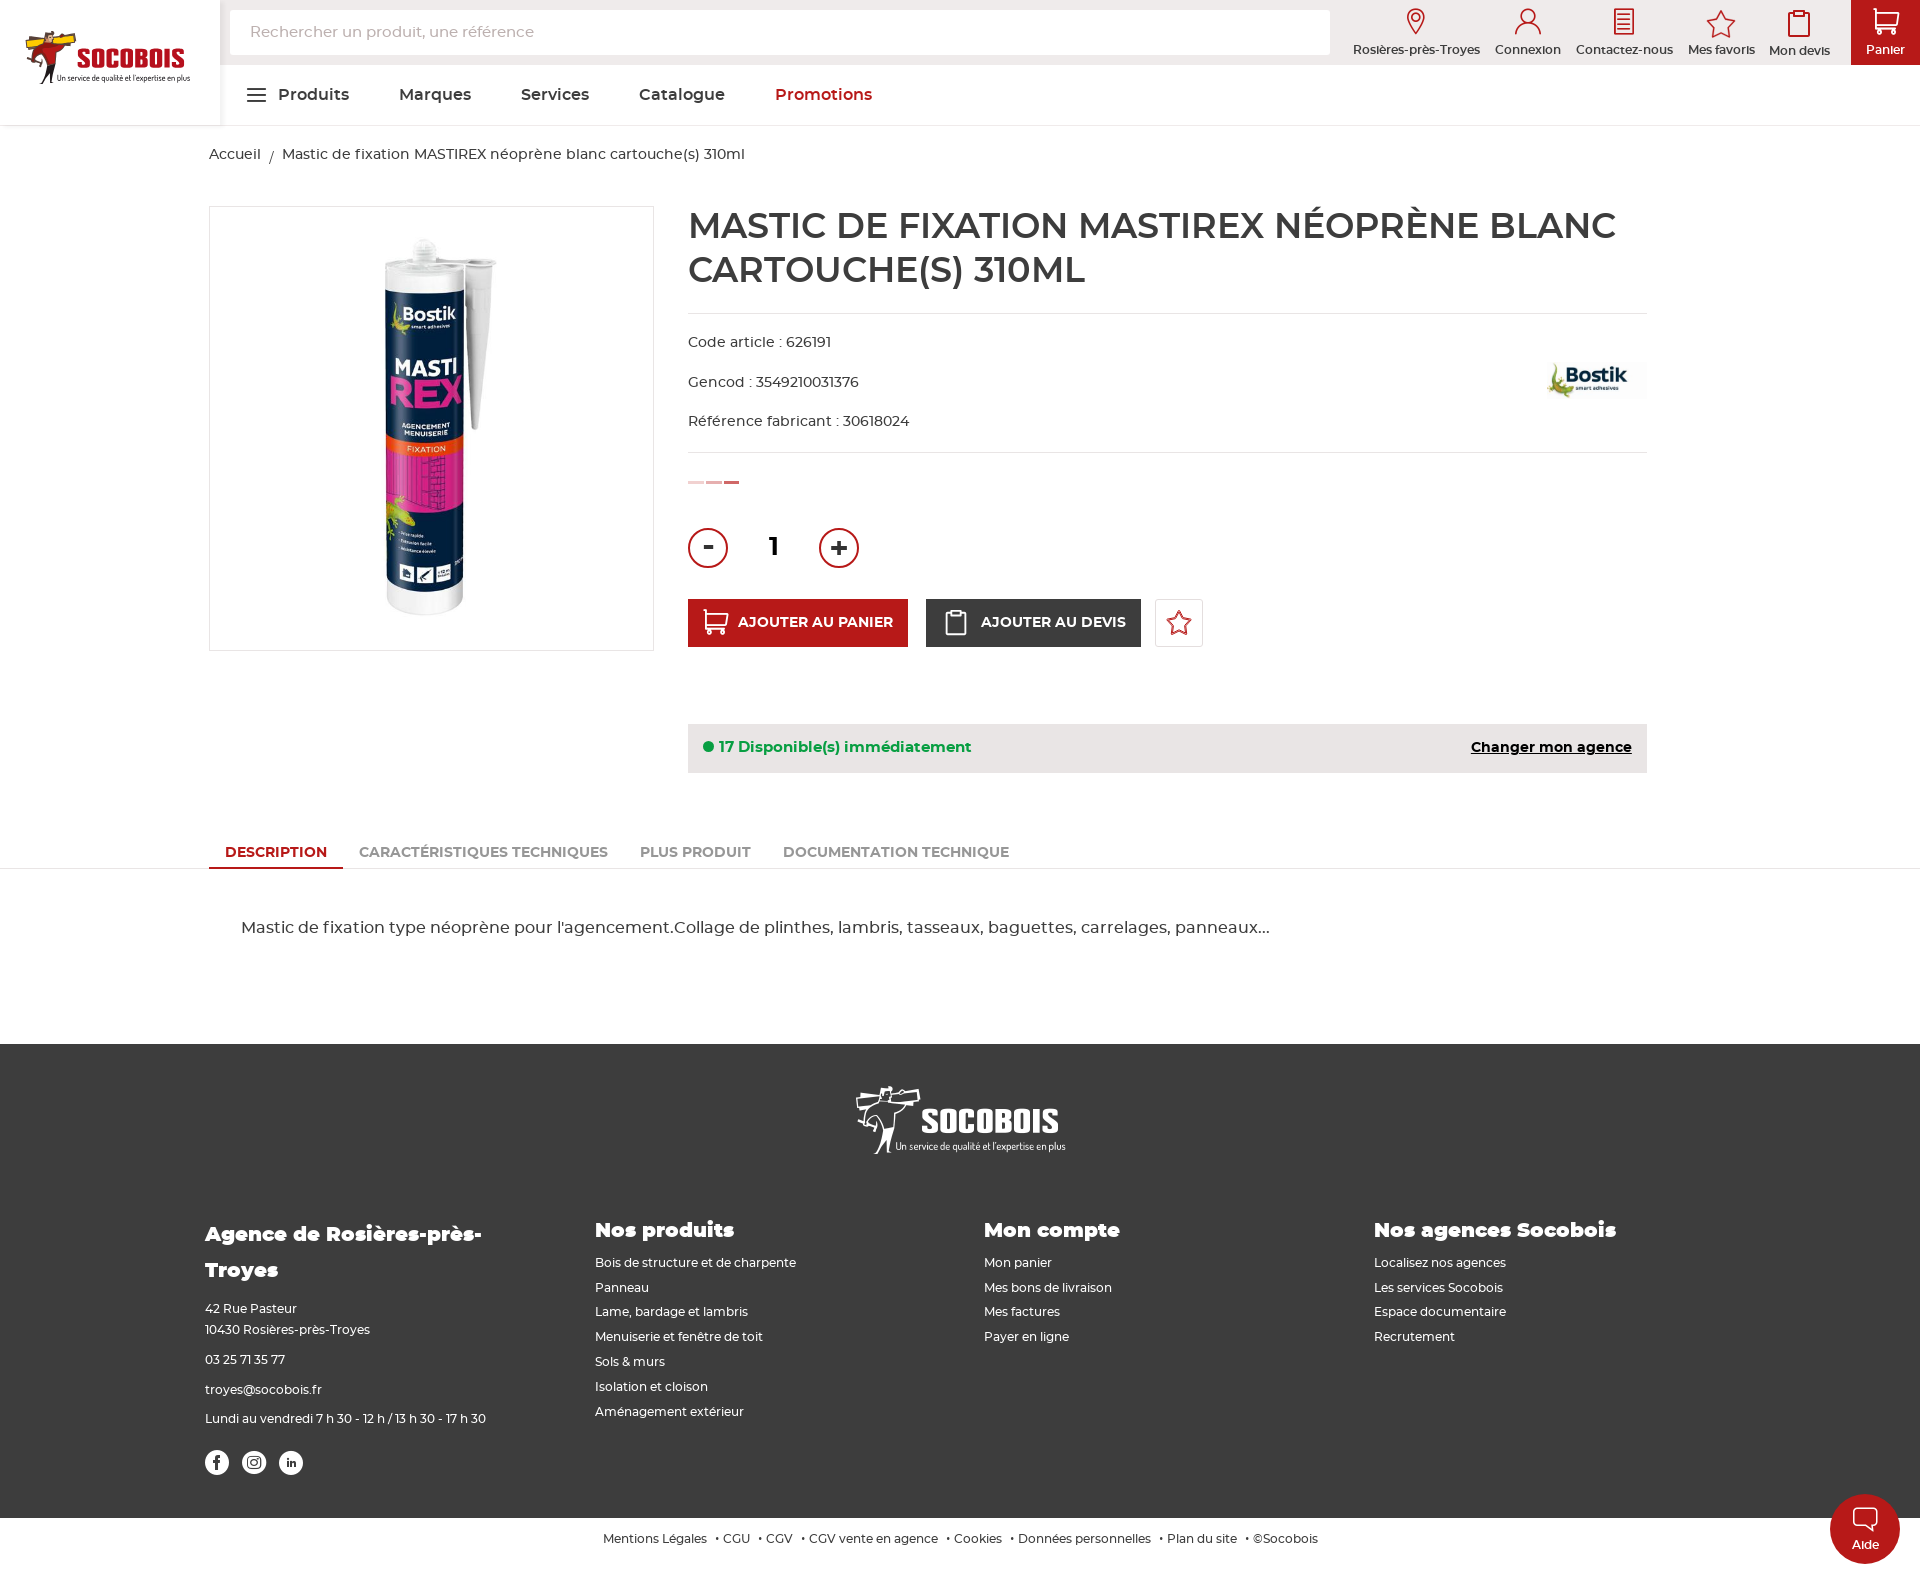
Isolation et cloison (651, 1387)
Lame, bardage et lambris (671, 1312)
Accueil (235, 155)
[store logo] (110, 63)
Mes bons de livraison (1048, 1288)
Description (276, 853)
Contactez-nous (1624, 32)
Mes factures (1022, 1312)
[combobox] (780, 32)
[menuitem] (297, 95)
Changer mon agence (1551, 748)
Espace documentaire (1440, 1312)
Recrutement (1414, 1337)
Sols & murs (630, 1362)
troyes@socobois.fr (263, 1390)
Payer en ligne (1026, 1337)
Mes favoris (1721, 50)
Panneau (622, 1288)
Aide (1865, 1528)
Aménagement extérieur (669, 1412)
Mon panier (1018, 1263)
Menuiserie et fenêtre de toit (679, 1337)
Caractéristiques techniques (483, 853)
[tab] (276, 853)
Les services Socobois (1438, 1288)
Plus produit (695, 853)
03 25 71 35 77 (245, 1360)
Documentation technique (896, 853)
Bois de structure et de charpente (695, 1263)
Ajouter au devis (1033, 623)
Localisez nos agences (1440, 1263)
